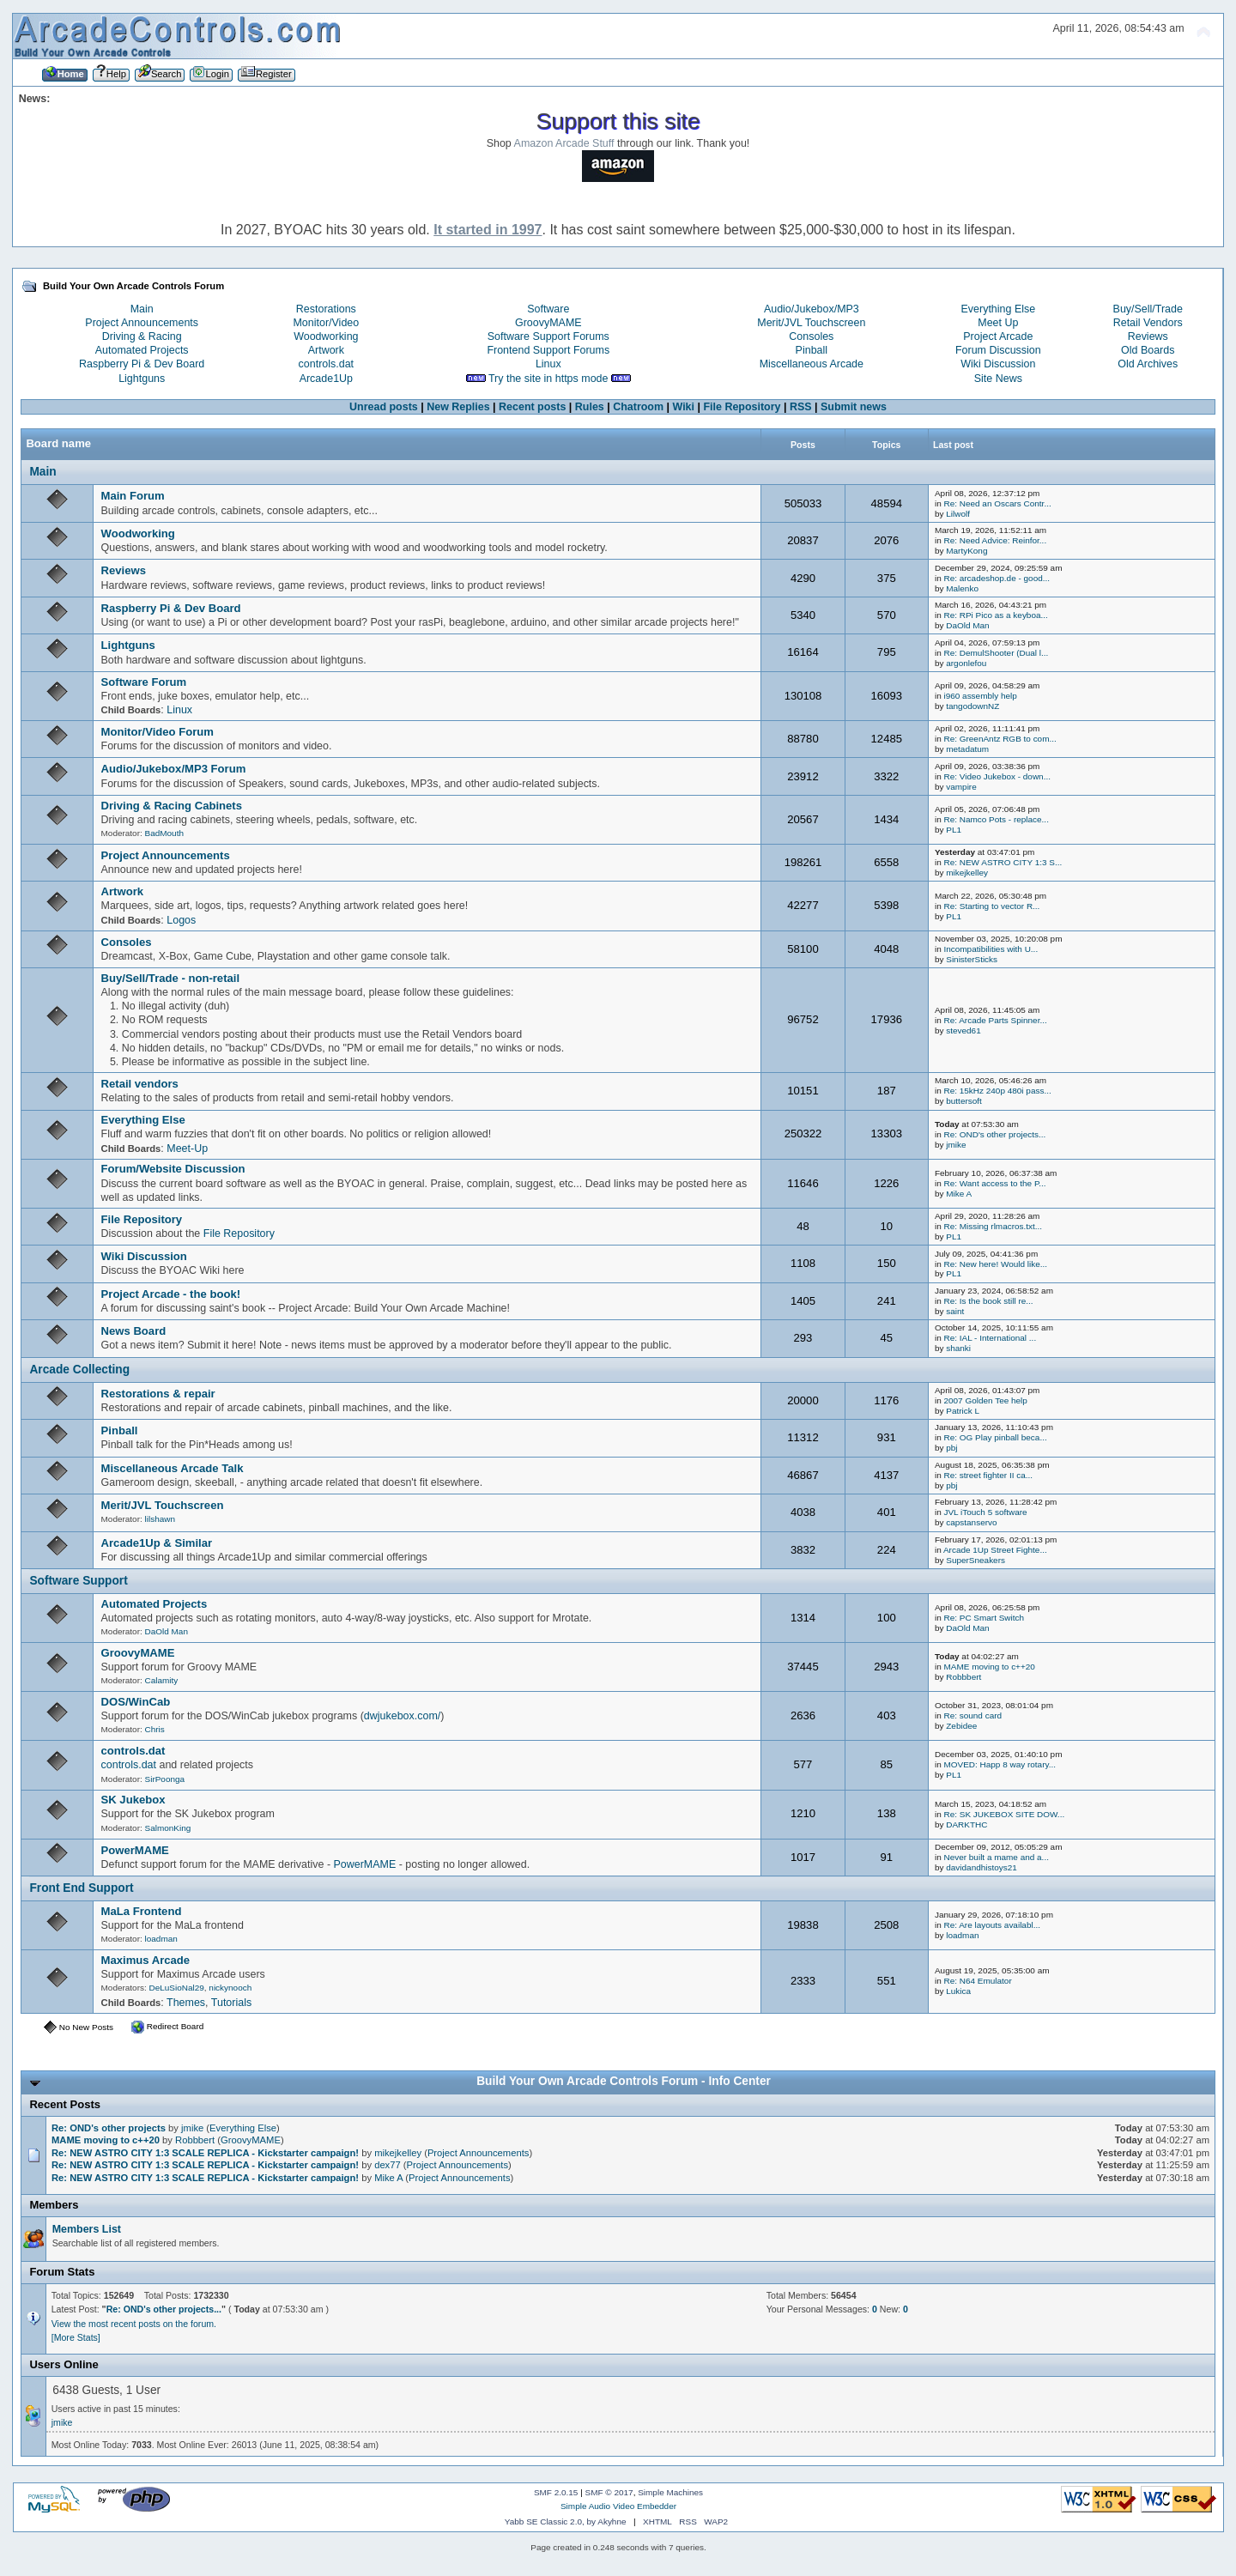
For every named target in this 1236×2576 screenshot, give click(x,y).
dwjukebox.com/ (402, 1716)
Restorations (326, 309)
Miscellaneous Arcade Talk (172, 1468)
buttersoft (964, 1101)
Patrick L (962, 1410)
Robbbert (963, 1677)
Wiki (684, 407)
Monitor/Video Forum (157, 731)
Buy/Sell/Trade (1148, 309)
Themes (186, 2003)
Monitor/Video (326, 323)
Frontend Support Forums (548, 350)
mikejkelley (967, 872)
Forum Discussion (998, 350)
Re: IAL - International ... (989, 1338)
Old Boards (1147, 350)
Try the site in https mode (548, 379)
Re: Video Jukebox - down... (997, 776)
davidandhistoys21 (981, 1867)
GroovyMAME (548, 323)
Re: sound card (972, 1715)
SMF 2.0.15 (556, 2492)
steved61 (963, 1030)
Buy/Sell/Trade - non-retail (170, 978)
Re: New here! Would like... (995, 1264)
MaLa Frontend (141, 1911)
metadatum (967, 749)
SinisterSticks (971, 959)
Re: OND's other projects (110, 2128)
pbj (951, 1447)
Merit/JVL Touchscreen (811, 323)
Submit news (854, 407)
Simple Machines (670, 2492)
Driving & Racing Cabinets (171, 805)
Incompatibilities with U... (990, 949)
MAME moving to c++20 (988, 1666)
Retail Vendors (1148, 323)
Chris (155, 1729)
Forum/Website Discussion (173, 1168)
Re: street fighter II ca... (988, 1475)
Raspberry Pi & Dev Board (141, 364)
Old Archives (1148, 364)
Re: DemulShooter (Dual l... (995, 653)
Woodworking (326, 336)
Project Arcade (998, 336)
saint (955, 1311)
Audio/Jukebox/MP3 (811, 309)
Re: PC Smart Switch (983, 1617)
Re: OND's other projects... (994, 1134)
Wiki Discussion (997, 364)
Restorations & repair (158, 1393)
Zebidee (961, 1725)
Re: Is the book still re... (988, 1301)
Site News (998, 379)
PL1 (953, 829)
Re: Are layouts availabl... (991, 1925)
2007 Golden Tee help (985, 1400)
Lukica (958, 1991)
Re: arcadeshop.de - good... (996, 578)
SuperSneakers (975, 1560)
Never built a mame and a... (995, 1857)
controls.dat (326, 364)
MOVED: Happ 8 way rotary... (999, 1764)
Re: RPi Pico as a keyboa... (995, 615)
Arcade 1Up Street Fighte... (995, 1550)
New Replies (458, 407)
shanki (958, 1348)
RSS (801, 407)
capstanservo (971, 1522)
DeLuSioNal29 (176, 1987)
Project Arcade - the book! (171, 1294)
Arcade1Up (326, 379)
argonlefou (966, 663)
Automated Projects (142, 350)
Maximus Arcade (146, 1960)
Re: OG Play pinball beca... (994, 1437)
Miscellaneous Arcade (811, 364)
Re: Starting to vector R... (991, 906)
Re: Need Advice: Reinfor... (994, 540)
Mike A (959, 1193)
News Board (134, 1330)
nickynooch (230, 1987)
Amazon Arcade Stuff (564, 143)
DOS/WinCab (136, 1701)
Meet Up (998, 323)
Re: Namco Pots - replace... (995, 819)
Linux (548, 364)
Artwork (326, 350)
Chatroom (638, 407)
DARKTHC (966, 1824)
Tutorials (231, 2003)
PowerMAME (135, 1850)
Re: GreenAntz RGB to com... (999, 738)
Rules (589, 407)
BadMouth (164, 833)
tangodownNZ (972, 706)
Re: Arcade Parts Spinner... (994, 1020)
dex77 (387, 2165)
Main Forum (133, 495)
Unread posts (383, 407)
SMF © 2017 (609, 2492)
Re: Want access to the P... (994, 1183)
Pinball (811, 350)
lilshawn (160, 1519)
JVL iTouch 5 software (985, 1512)
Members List (86, 2229)
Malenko (962, 588)
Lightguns (141, 379)
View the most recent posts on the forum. (134, 2323)
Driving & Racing (142, 336)
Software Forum (144, 682)
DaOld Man (967, 625)
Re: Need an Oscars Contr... (997, 503)
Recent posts (532, 407)
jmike (956, 1144)
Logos (181, 920)
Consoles (811, 336)
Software (548, 309)
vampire (961, 786)
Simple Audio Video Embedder (618, 2506)
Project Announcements (141, 323)
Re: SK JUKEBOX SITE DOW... (1003, 1814)
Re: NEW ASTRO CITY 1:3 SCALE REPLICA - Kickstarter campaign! (205, 2153)
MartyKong (966, 550)
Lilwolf (958, 513)
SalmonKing (168, 1828)
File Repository (741, 407)
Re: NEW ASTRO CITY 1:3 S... (1002, 862)
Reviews (1148, 336)
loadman (161, 1938)
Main (142, 309)
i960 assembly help (979, 695)
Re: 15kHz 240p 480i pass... (997, 1090)
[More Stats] (76, 2337)
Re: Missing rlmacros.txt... (992, 1226)
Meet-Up (187, 1149)
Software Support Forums (548, 336)
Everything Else (998, 309)
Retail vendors (140, 1083)
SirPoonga (165, 1779)
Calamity (162, 1680)
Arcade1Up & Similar (157, 1543)
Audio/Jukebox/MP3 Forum (173, 768)
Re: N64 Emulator (977, 1980)
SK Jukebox (133, 1799)
